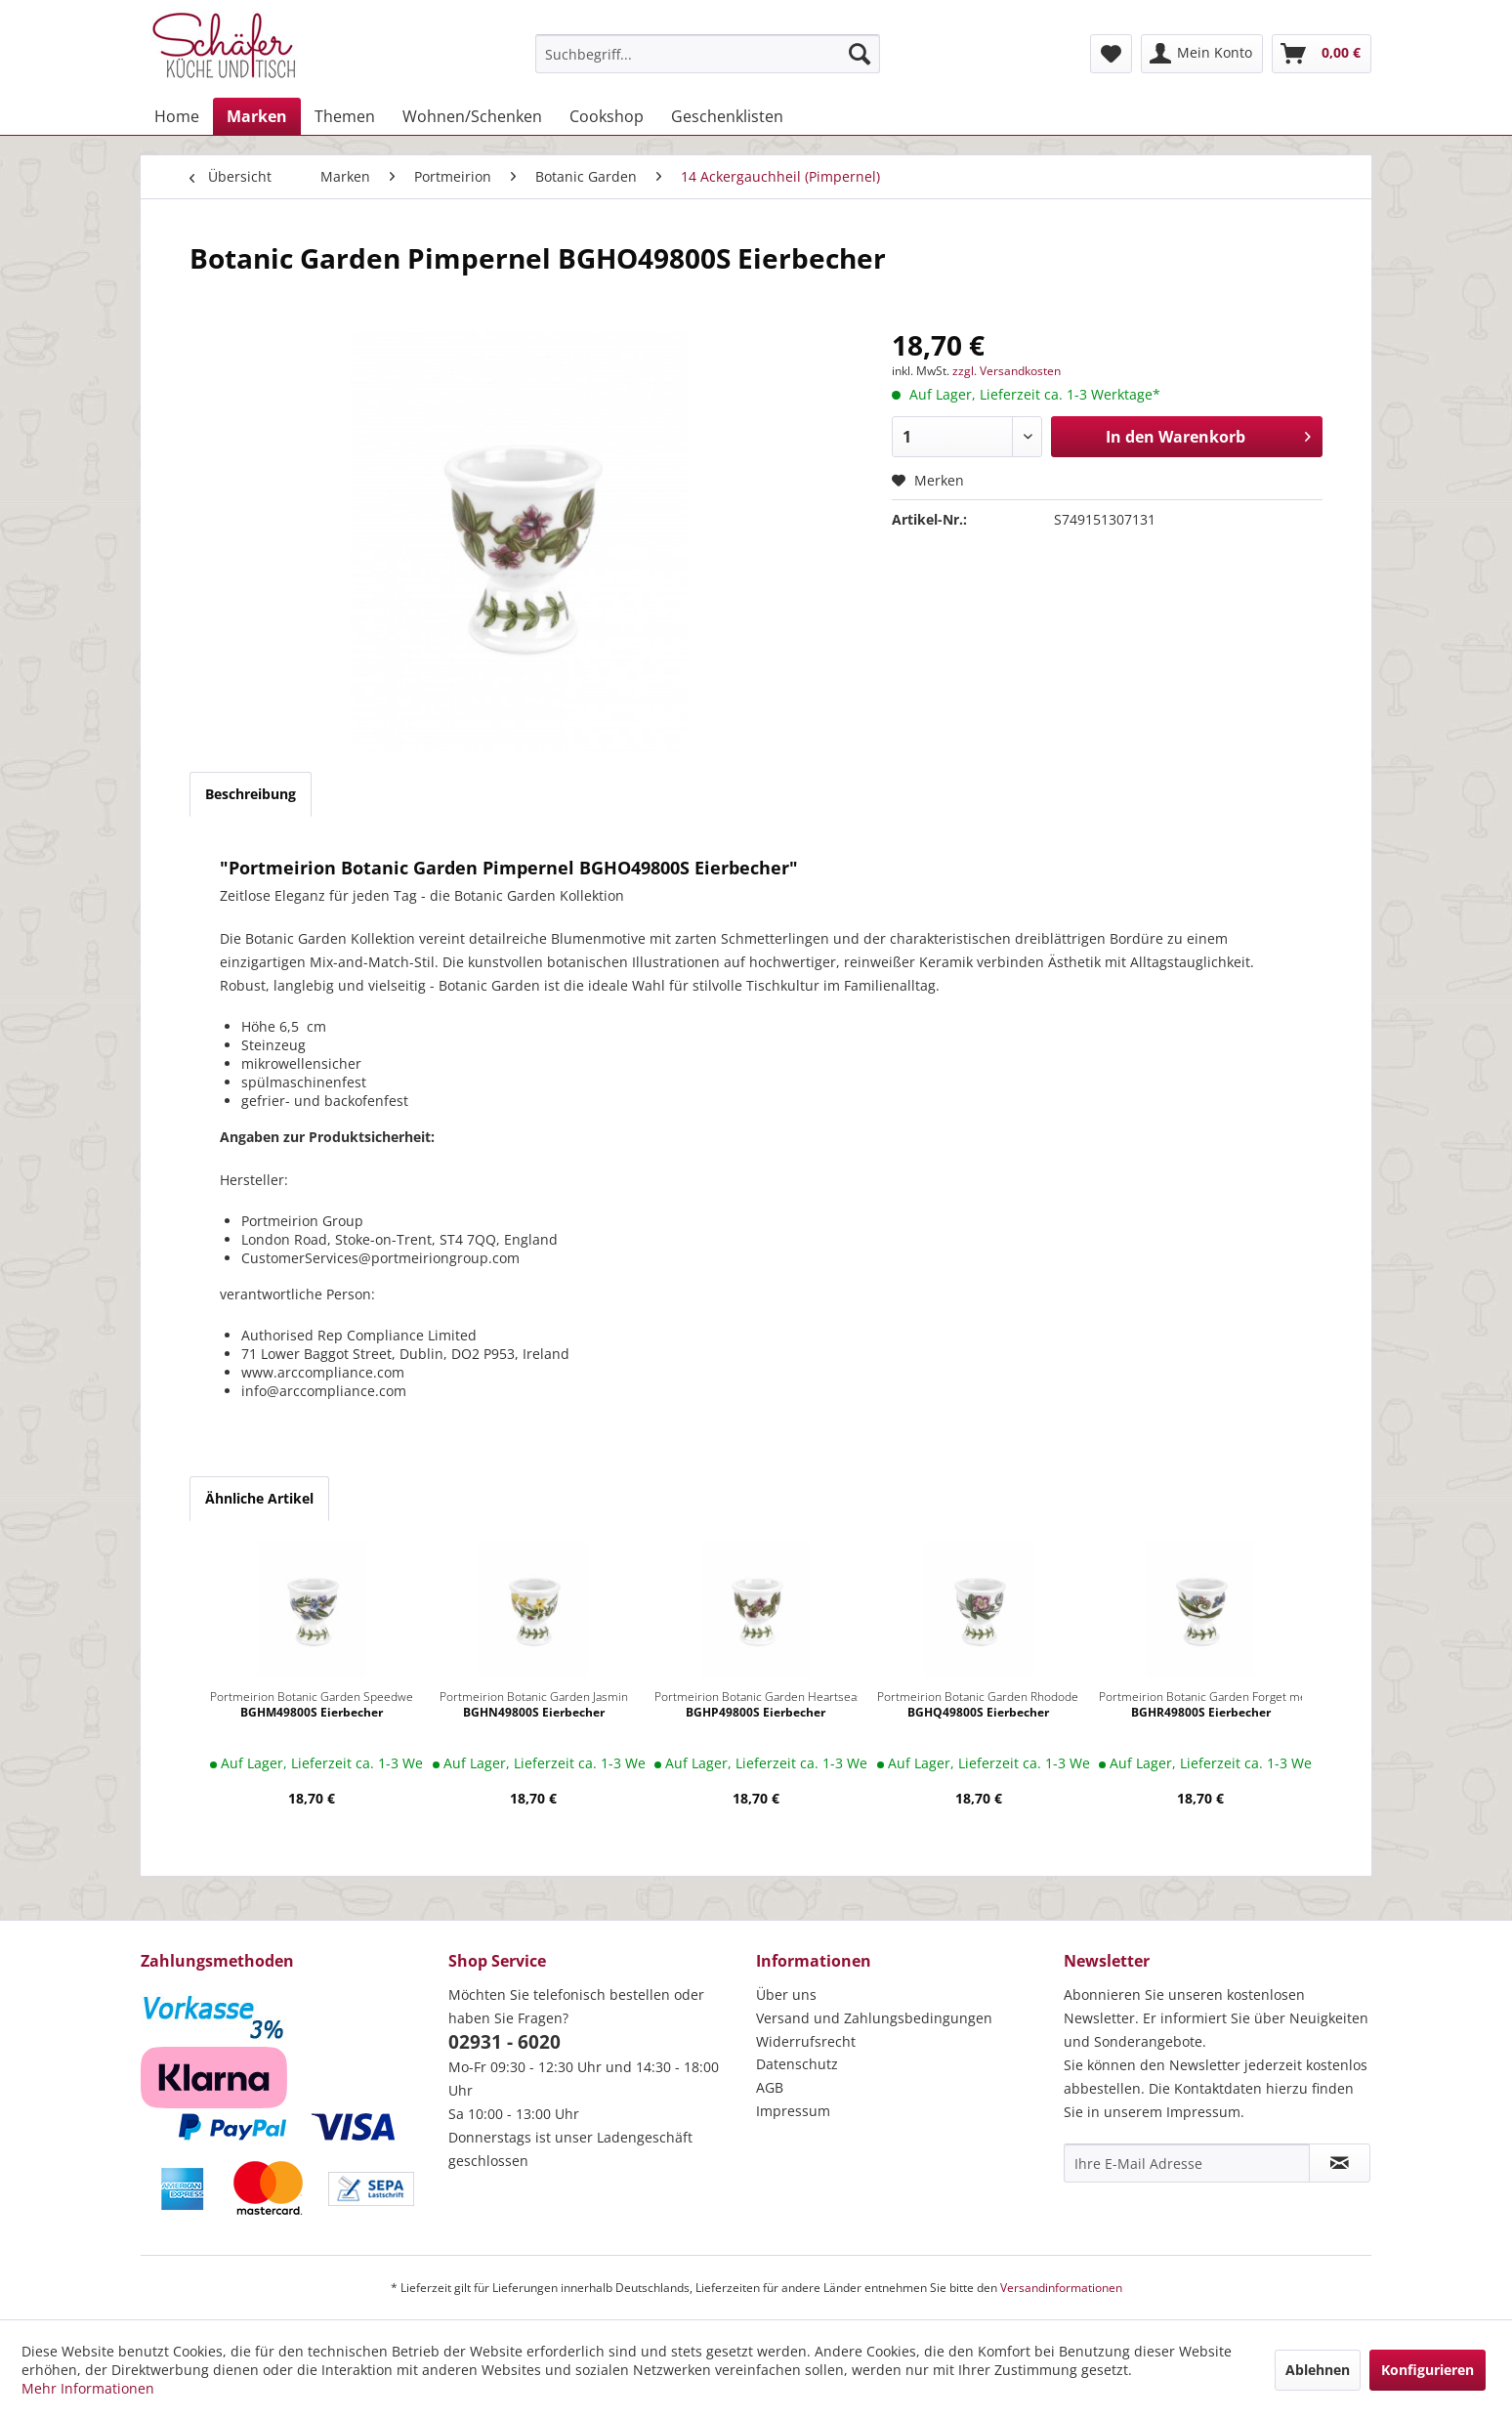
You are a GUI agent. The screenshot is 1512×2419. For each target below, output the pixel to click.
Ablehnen (1317, 2369)
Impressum (793, 2110)
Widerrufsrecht (806, 2041)
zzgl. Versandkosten (1006, 370)
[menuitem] (707, 53)
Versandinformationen (1061, 2287)
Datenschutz (797, 2064)
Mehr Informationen (87, 2388)
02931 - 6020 (504, 2042)
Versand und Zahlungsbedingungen (874, 2018)
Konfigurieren (1427, 2369)
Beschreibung (250, 794)
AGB (769, 2087)
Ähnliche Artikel (259, 1498)
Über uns (786, 1994)
